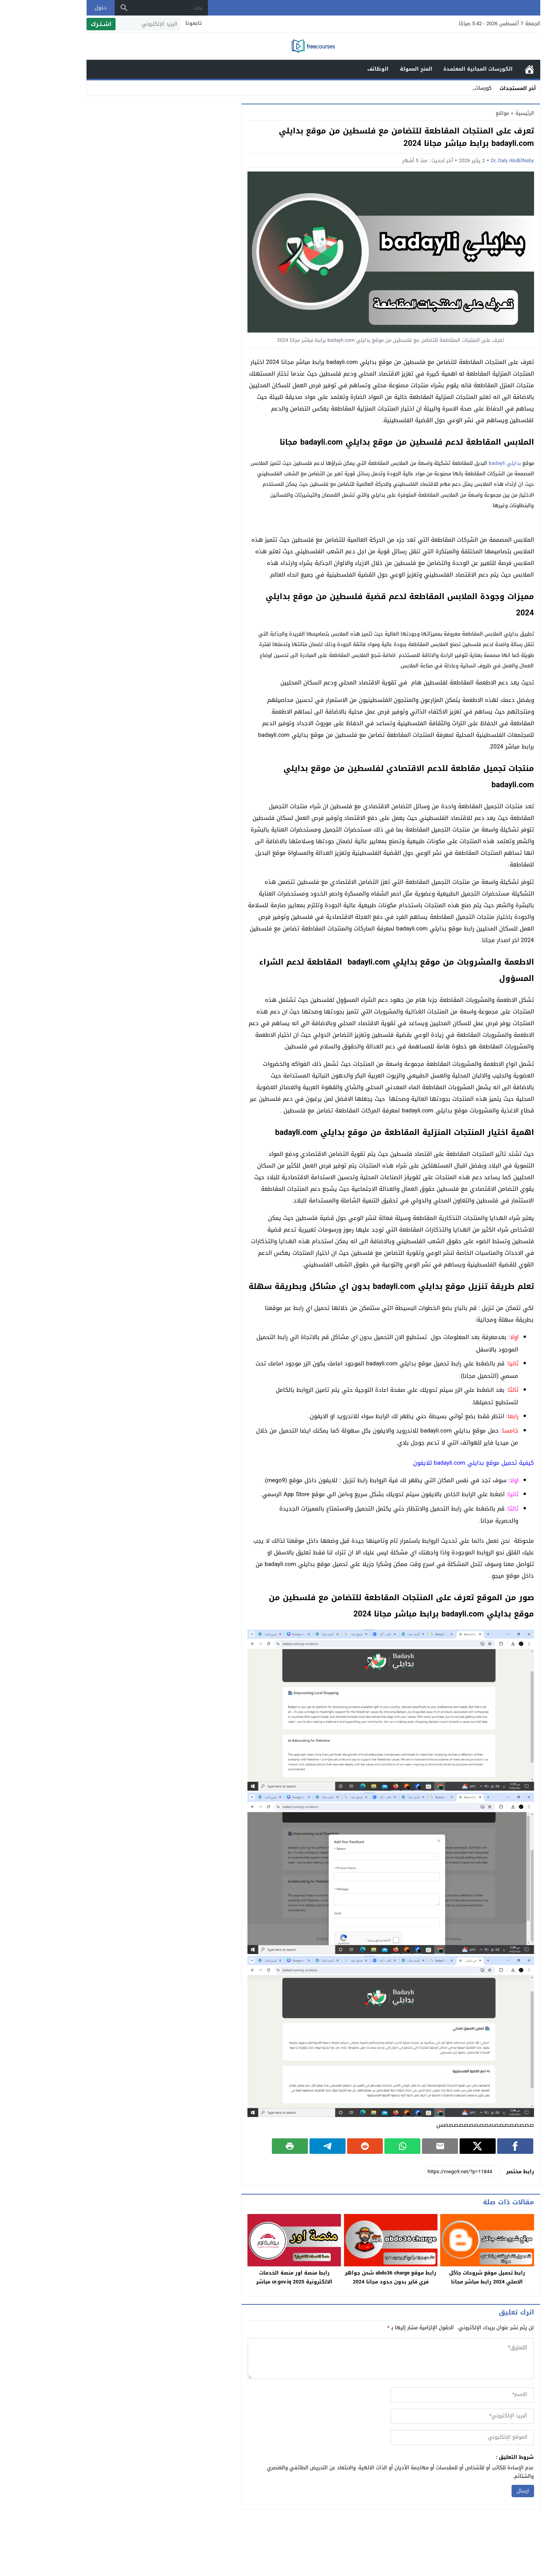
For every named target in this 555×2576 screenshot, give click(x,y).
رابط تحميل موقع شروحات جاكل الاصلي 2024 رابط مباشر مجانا (451, 2277)
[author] (426, 2395)
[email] (426, 2416)
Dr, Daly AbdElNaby (476, 160)
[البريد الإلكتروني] (113, 24)
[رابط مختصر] (427, 2171)
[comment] (355, 2358)
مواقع (466, 113)
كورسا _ (447, 88)
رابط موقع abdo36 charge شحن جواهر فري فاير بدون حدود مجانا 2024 (355, 2277)
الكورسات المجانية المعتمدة (442, 69)
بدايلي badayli (469, 463)
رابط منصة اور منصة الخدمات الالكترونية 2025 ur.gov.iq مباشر (258, 2277)
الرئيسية (493, 69)
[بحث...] (135, 8)
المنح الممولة (380, 69)
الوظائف (342, 69)
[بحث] (88, 7)
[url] (426, 2437)
